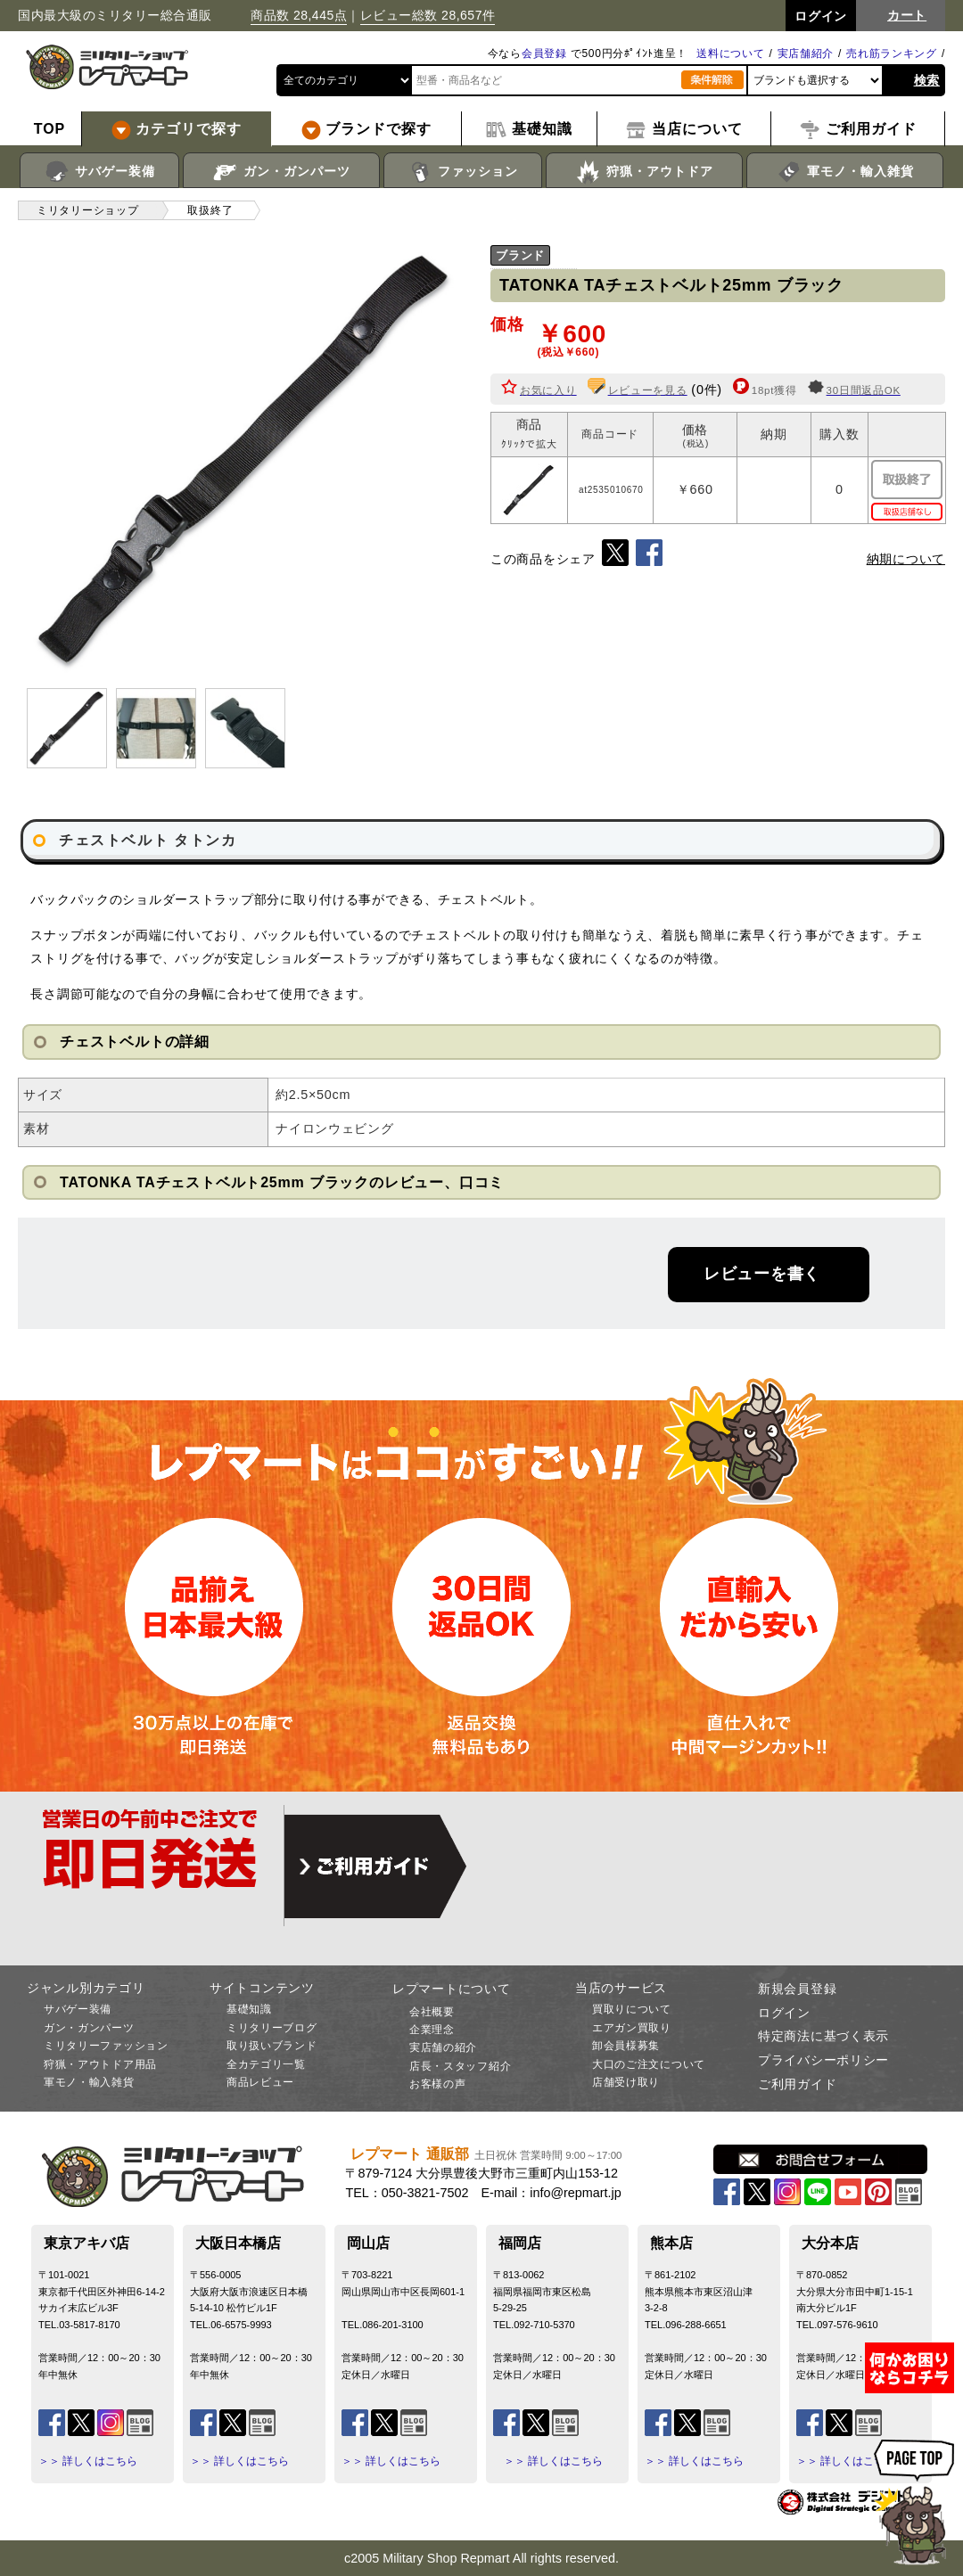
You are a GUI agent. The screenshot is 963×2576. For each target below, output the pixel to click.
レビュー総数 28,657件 (428, 15)
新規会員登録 (797, 1988)
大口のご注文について (648, 2064)
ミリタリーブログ (271, 2028)
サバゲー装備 (99, 172)
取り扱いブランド (271, 2045)
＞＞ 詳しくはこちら (87, 2461)
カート (906, 15)
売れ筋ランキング (891, 53)
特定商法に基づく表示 (823, 2036)
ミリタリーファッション (106, 2045)
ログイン (784, 2013)
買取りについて (631, 2009)
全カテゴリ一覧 (266, 2064)
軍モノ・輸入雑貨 (845, 172)
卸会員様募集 (626, 2045)
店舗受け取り (626, 2082)
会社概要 (432, 2012)
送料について (730, 53)
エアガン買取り (631, 2028)
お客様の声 (437, 2084)
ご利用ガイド (797, 2084)
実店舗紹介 (806, 53)
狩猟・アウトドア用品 (100, 2064)
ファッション (463, 172)
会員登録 (544, 53)
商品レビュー (260, 2082)
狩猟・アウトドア (644, 172)
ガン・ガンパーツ (281, 172)
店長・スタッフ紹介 (460, 2066)
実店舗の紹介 (443, 2047)
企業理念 (432, 2029)
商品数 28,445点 (299, 15)
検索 (927, 80)
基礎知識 (249, 2009)
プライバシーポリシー (823, 2060)
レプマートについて (451, 1988)
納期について (906, 559)
